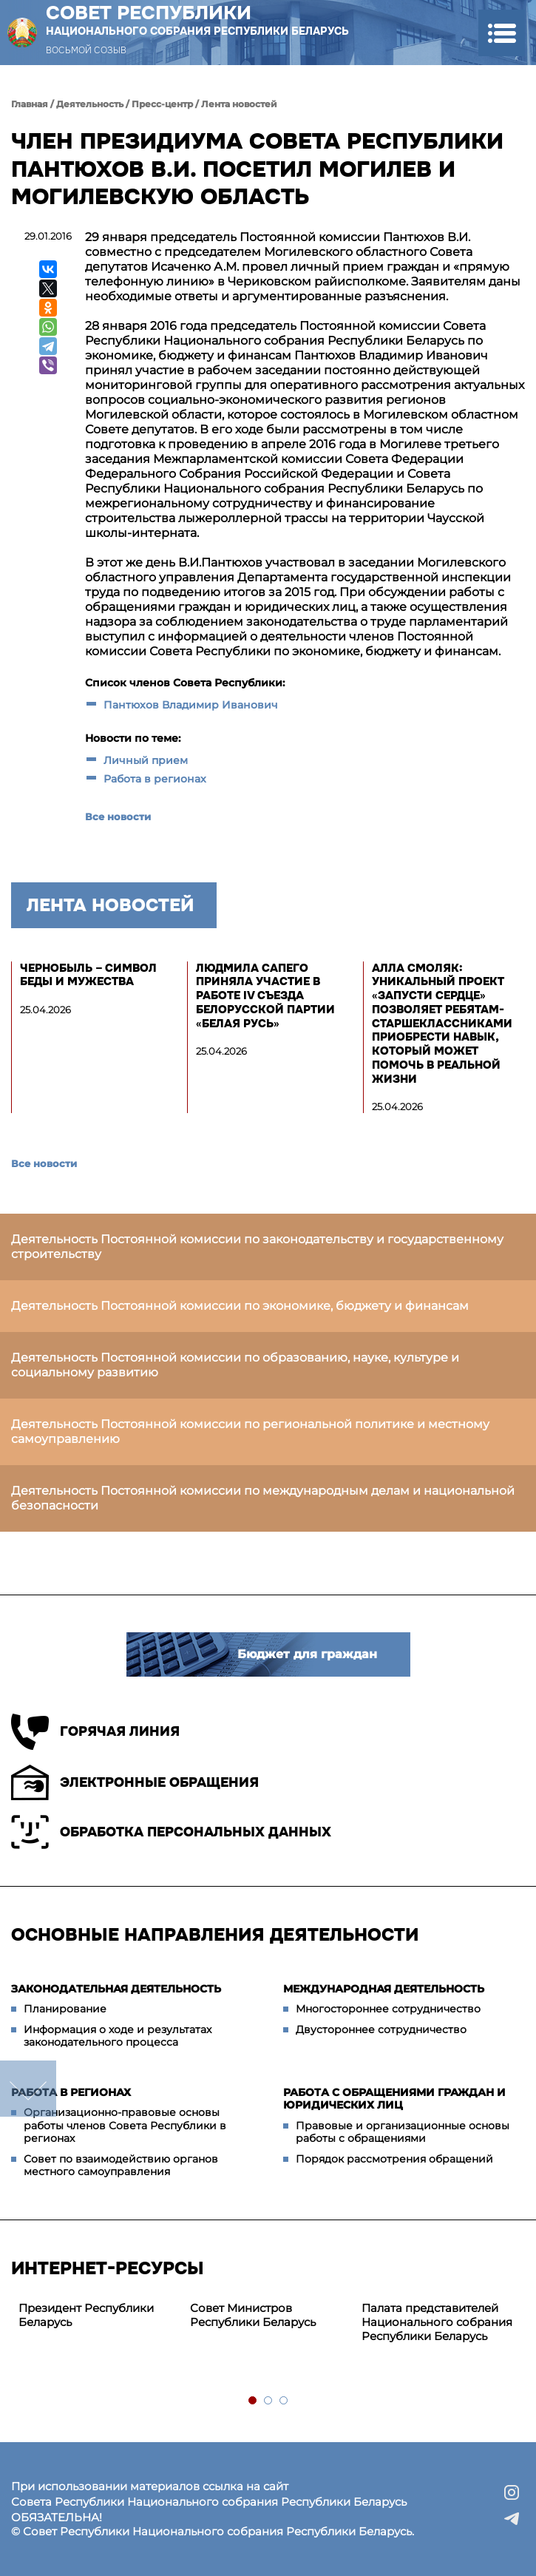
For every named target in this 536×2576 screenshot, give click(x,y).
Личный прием (146, 760)
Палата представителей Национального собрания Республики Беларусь (437, 2322)
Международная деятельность (383, 1988)
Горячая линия (95, 1732)
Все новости (118, 816)
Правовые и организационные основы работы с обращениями (402, 2132)
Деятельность (89, 103)
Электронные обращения (135, 1782)
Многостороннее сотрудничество (388, 2008)
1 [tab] (253, 2401)
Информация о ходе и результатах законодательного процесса (117, 2036)
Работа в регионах (155, 778)
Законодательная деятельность (116, 1988)
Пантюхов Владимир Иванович (192, 704)
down (28, 2089)
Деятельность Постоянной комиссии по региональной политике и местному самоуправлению (250, 1431)
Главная (29, 103)
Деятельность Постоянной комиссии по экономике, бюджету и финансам (240, 1306)
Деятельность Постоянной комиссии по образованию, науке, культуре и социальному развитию (235, 1364)
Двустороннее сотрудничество (381, 2029)
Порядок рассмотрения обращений (394, 2159)
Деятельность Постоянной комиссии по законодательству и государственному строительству (257, 1246)
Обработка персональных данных (171, 1832)
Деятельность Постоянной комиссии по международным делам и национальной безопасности (263, 1498)
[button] (501, 33)
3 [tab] (284, 2401)
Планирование (65, 2008)
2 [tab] (269, 2401)
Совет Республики (197, 19)
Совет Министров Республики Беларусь (253, 2315)
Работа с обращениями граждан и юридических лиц (394, 2099)
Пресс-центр (162, 103)
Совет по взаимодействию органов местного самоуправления (121, 2165)
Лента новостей (239, 103)
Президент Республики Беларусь (86, 2315)
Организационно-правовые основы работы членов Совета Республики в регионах (125, 2125)
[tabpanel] (97, 2315)
